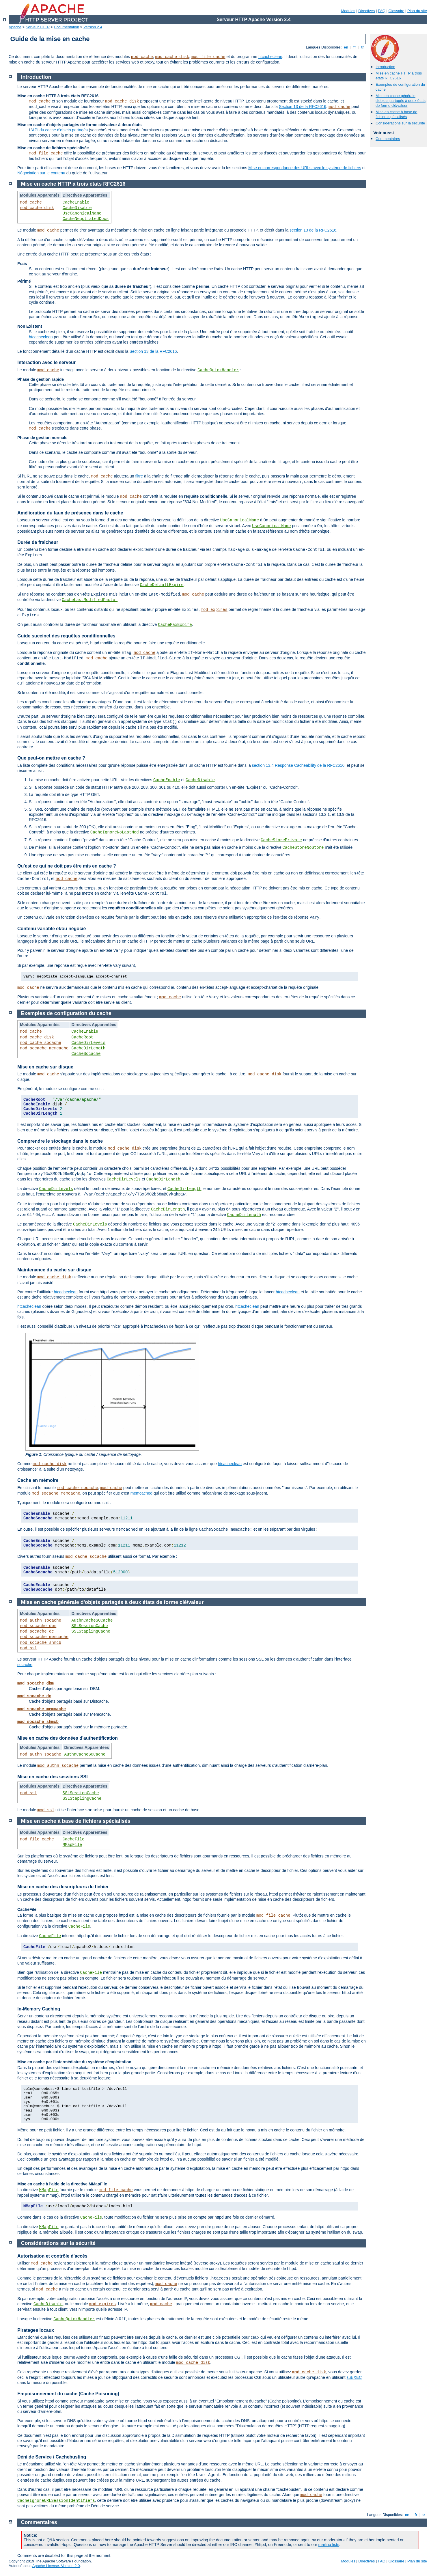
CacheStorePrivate (281, 840)
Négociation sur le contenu (41, 173)
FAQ (381, 11)
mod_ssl (28, 1648)
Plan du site (417, 11)
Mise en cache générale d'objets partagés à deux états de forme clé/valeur (401, 101)
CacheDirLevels (89, 1042)
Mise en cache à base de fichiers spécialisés (396, 114)
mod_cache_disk (172, 57)
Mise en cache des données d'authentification (67, 1738)
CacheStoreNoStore (303, 847)
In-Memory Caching (38, 2008)
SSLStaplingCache (91, 1631)
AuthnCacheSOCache (92, 1620)
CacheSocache (86, 1053)
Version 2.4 (92, 27)
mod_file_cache (208, 57)
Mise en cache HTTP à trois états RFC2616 (399, 75)
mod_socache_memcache (44, 1048)
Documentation (66, 27)
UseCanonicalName (82, 213)
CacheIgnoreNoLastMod (114, 832)
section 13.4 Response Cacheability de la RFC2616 (298, 765)
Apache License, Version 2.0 (56, 2566)
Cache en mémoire (37, 1480)
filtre (139, 476)
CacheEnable (76, 202)
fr (354, 47)
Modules (348, 11)
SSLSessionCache (90, 1626)
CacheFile (74, 1839)
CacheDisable (77, 208)
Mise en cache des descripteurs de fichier (63, 1886)
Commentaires (388, 139)
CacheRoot (83, 1037)
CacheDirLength (89, 1048)
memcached (141, 1493)
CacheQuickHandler (218, 370)
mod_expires (214, 609)
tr (362, 47)
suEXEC (354, 2377)
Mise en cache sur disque (45, 1066)
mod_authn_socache (40, 1620)
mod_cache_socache (40, 1042)
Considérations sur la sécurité (400, 123)
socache (24, 1664)
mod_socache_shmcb (40, 1642)
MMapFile (72, 1844)
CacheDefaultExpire (161, 585)
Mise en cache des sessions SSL (53, 1776)
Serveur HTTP (38, 27)
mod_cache (142, 57)
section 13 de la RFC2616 (313, 230)
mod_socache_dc (37, 1631)
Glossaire (396, 11)
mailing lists (328, 2544)
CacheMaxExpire (175, 624)
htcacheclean (270, 56)
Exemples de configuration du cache (66, 1013)
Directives (366, 11)
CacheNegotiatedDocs (86, 219)
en (346, 47)
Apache (15, 27)
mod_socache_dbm (38, 1626)
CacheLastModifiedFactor (89, 600)
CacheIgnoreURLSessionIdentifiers (56, 2500)
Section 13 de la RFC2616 (302, 106)
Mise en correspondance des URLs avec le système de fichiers (304, 167)
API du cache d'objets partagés (59, 130)
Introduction (385, 67)
